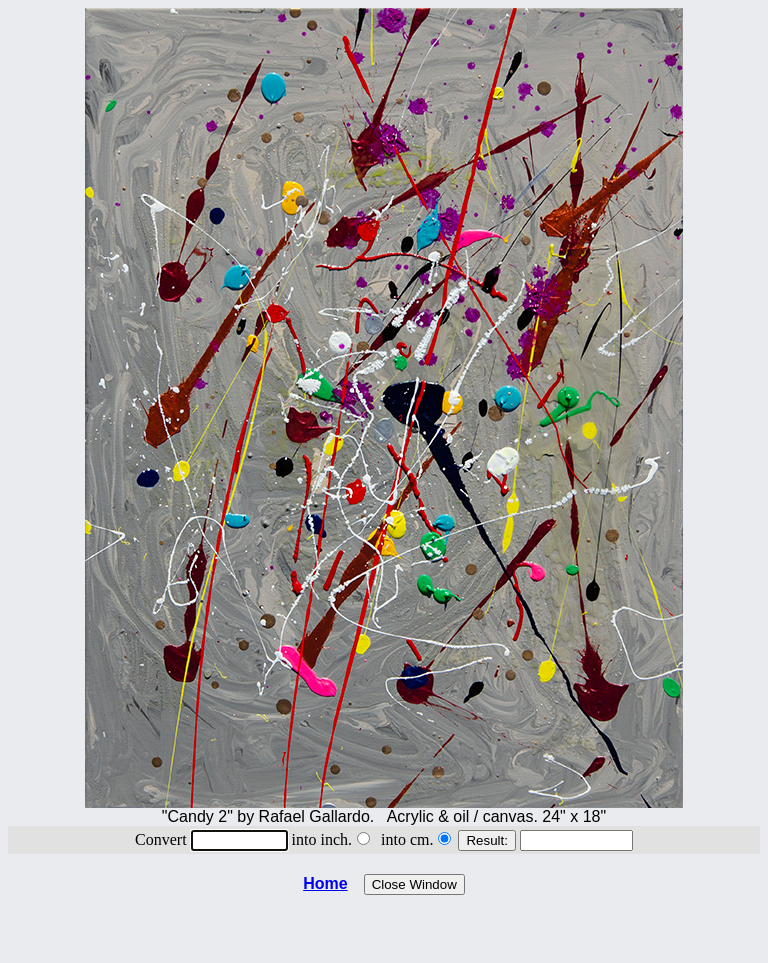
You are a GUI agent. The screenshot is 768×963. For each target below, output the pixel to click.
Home (325, 883)
